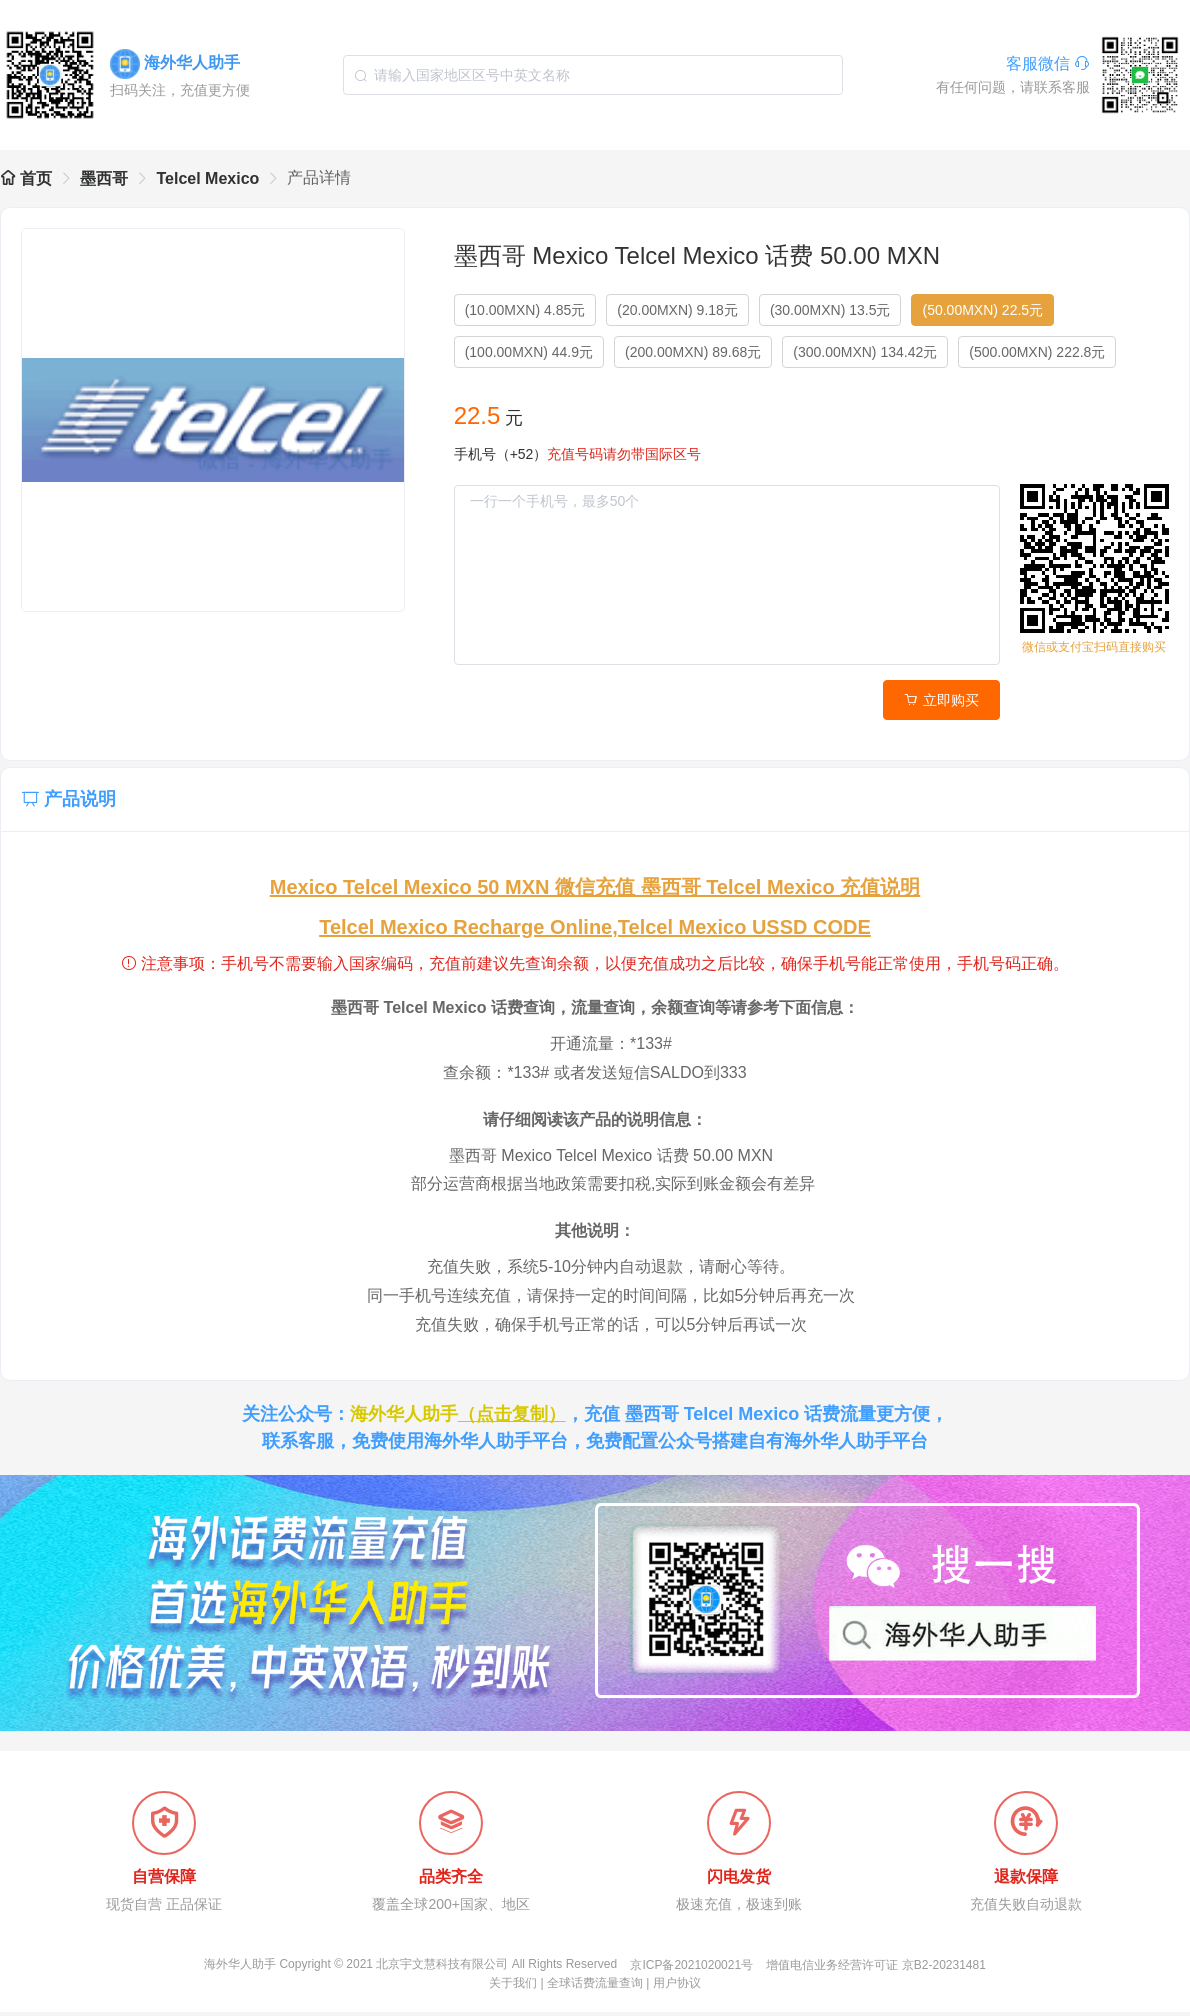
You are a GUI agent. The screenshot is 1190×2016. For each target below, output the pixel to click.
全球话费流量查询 (595, 1987)
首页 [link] (26, 178)
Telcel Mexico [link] (207, 178)
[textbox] (593, 75)
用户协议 (677, 1987)
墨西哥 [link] (104, 178)
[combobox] (593, 75)
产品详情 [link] (319, 177)
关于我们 (513, 1987)
